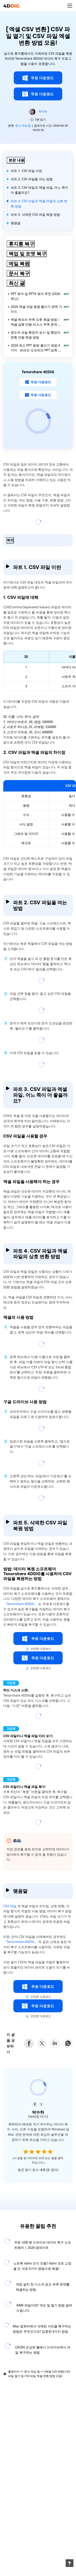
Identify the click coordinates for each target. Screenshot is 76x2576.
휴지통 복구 (21, 244)
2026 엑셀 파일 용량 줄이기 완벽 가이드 (40, 309)
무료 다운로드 (38, 78)
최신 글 (17, 283)
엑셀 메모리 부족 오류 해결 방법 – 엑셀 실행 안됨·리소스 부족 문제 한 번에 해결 (40, 322)
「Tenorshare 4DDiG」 (20, 1604)
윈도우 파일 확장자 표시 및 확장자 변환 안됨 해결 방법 (40, 335)
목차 (10, 540)
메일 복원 (19, 263)
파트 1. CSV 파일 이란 (26, 171)
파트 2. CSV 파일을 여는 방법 (32, 179)
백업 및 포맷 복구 (27, 254)
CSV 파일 (10, 1906)
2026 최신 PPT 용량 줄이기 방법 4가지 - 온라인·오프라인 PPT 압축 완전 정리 (40, 348)
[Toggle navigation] (70, 6)
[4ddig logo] (11, 5)
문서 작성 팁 (23, 125)
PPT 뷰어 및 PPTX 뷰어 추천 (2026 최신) (40, 296)
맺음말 (15, 223)
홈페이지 (13, 2371)
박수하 (43, 111)
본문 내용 (16, 160)
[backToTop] (69, 2563)
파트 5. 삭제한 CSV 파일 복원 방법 (35, 214)
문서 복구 (19, 273)
